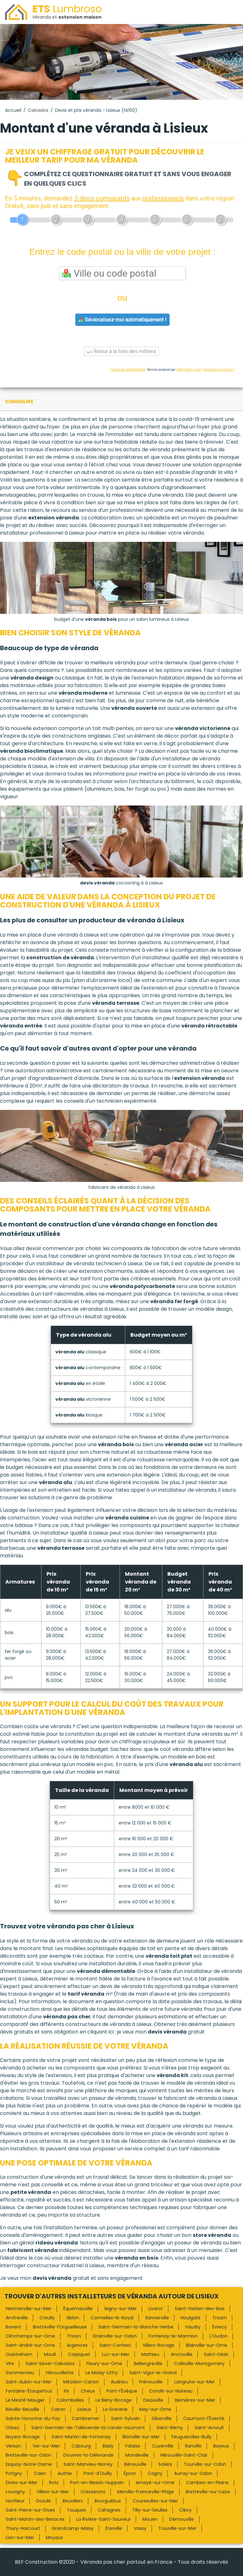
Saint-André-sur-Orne (30, 2345)
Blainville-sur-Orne (206, 2345)
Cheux (88, 2391)
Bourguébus (108, 2501)
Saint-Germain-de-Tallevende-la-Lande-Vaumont (88, 2427)
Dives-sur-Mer (21, 2482)
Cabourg (81, 2446)
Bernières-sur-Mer (195, 2400)
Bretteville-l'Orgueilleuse (60, 2327)
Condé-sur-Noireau (170, 2391)
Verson (13, 2446)
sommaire (19, 401)
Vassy (140, 2528)
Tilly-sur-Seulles (149, 2510)
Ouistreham (19, 2354)
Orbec (13, 2427)
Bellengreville (148, 2363)
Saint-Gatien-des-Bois (200, 2308)
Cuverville (162, 2446)
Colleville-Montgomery (199, 2363)
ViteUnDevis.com (188, 369)
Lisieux (84, 2409)
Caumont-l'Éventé (203, 2418)
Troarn (219, 2318)
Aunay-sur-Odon (193, 2473)
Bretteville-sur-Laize (208, 2492)
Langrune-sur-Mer (194, 2382)
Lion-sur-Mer (20, 2537)
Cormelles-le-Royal (112, 2318)
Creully (47, 2318)
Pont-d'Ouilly (98, 2473)
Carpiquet (79, 2354)
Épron (130, 2473)
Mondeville (137, 2455)
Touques (76, 2510)
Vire (10, 2363)
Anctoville (181, 2354)
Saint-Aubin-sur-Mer (29, 2382)
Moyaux (54, 2537)
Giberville (161, 2418)
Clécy (185, 2510)
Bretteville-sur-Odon (29, 2455)
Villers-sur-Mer (53, 2492)
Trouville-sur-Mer (177, 2528)
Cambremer (85, 2418)
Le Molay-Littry (101, 2372)
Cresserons (93, 2492)
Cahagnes (109, 2510)
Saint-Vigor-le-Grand (153, 2372)
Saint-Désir (216, 2354)
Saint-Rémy (170, 2427)
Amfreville (17, 2318)
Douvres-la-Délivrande (88, 2455)
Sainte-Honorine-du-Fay (33, 2418)
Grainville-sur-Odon (115, 2336)
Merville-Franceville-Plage (145, 2492)
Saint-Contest (115, 2345)
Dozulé (43, 2501)
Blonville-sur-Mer (141, 2437)
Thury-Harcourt (23, 2528)
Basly (108, 2446)
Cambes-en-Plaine (207, 2482)
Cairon (58, 2409)
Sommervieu (20, 2372)
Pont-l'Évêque (122, 2391)
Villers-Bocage (158, 2345)
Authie (65, 2473)
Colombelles (70, 2400)
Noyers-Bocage (23, 2437)
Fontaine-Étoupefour (29, 2391)
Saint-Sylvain (125, 2418)
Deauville (153, 2400)
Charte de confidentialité (127, 369)
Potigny (14, 2473)
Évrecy (219, 2327)
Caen (40, 2473)
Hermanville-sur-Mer (29, 2308)
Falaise (132, 2446)
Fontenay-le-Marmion (173, 2336)
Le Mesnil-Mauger (25, 2400)
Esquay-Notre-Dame (29, 2464)
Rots (54, 2482)
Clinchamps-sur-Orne (30, 2336)
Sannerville (157, 2318)
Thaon (74, 2336)
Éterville (113, 2528)
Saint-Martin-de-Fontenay (81, 2437)
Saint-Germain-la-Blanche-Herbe (135, 2327)
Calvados (38, 110)
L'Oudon (218, 2336)
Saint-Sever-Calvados (50, 2363)
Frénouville (151, 2382)
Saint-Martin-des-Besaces (35, 2519)
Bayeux (221, 2446)
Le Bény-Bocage (114, 2400)
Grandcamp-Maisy (73, 2528)
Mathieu (150, 2354)
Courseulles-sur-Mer (155, 2501)
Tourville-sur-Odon (205, 2464)
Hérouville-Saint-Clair (184, 2455)
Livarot (155, 2308)
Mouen (150, 2519)
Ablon (72, 2318)
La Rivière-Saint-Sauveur (103, 2519)
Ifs (66, 2391)
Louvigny (15, 2492)
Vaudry (193, 2327)
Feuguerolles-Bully (191, 2437)
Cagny (155, 2473)
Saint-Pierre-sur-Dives (30, 2510)
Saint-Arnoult (209, 2427)
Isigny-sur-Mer (120, 2308)
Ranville (193, 2446)
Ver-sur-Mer (46, 2446)
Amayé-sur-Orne (155, 2482)
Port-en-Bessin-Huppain (97, 2482)
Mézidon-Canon (81, 2382)
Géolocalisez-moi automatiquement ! (122, 320)
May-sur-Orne (155, 2409)
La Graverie (115, 2409)
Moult (50, 2354)
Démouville (181, 2519)
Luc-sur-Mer (115, 2354)
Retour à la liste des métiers (121, 351)
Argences (77, 2345)
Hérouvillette (60, 2372)
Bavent (13, 2327)
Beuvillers (73, 2501)
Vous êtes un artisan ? (219, 369)
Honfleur (15, 2501)
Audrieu (119, 2382)
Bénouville (135, 2464)
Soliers (165, 2464)
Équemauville (78, 2308)
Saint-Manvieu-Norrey (88, 2464)
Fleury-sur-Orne (104, 2363)
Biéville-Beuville (22, 2409)
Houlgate (191, 2318)
